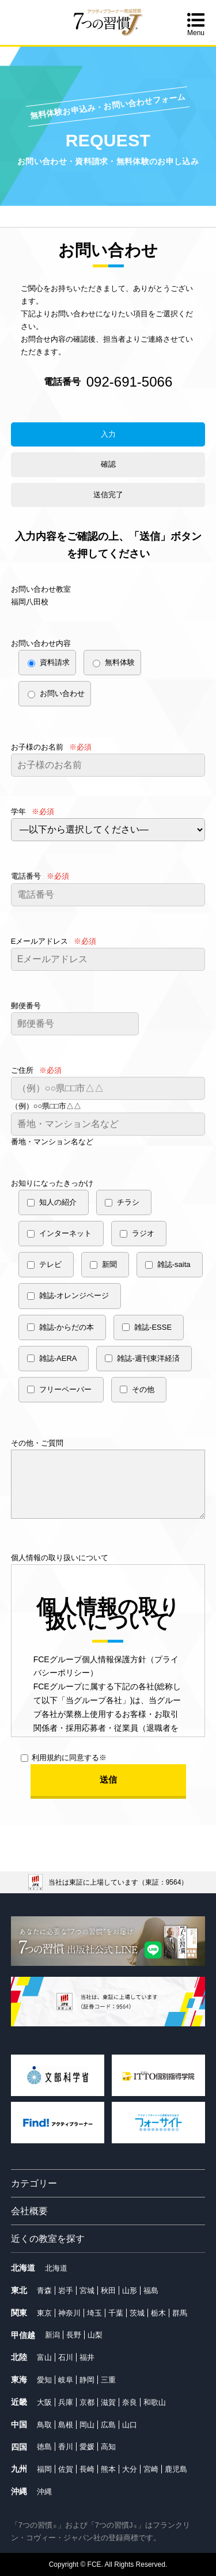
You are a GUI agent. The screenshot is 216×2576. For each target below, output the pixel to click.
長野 (73, 2335)
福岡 (44, 2469)
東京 (44, 2313)
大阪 (44, 2402)
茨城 (137, 2313)
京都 (86, 2402)
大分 (129, 2469)
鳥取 (44, 2424)
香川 (65, 2446)
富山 (44, 2357)
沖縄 (44, 2491)
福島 (150, 2290)
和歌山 (154, 2402)
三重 (108, 2379)
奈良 (129, 2402)
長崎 (86, 2469)
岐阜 (65, 2379)
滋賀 (108, 2402)
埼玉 (94, 2313)
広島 (108, 2424)
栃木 (158, 2313)
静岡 (86, 2379)
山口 (129, 2424)
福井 (86, 2357)
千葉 (115, 2313)
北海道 (56, 2268)
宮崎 (150, 2469)
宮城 (86, 2290)
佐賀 (65, 2469)
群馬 (179, 2313)
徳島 (44, 2446)
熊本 (108, 2469)
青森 (44, 2290)
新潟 (52, 2335)
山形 (129, 2290)
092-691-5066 (129, 381)
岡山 (86, 2424)
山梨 (95, 2335)
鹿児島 (176, 2469)
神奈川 (69, 2313)
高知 (108, 2446)
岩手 (65, 2290)
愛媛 (86, 2446)
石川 (65, 2357)
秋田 (108, 2290)
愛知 (44, 2379)
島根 (65, 2424)
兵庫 (65, 2402)
